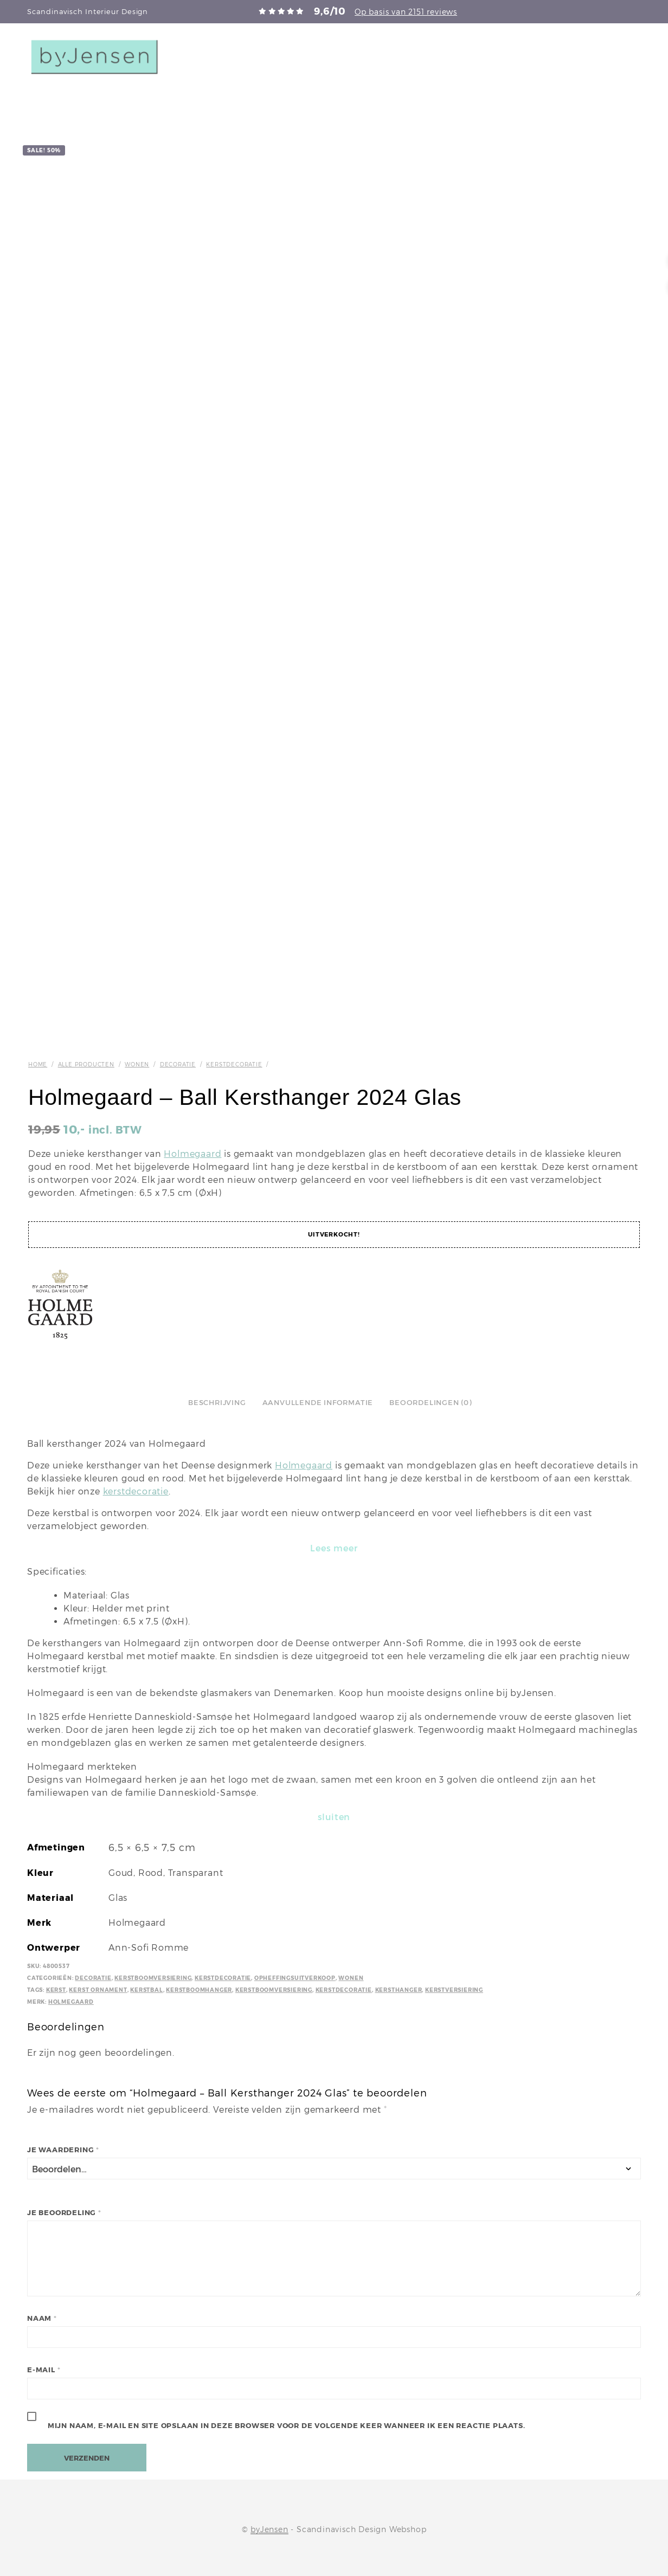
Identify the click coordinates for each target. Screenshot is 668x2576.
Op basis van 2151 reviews (406, 11)
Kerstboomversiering (152, 1978)
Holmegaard (192, 1154)
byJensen (269, 2529)
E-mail (43, 2369)
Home (37, 1064)
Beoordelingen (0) (430, 1402)
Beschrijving (217, 1402)
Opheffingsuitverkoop (295, 1978)
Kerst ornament (98, 1990)
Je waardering (63, 2149)
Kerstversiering (454, 1990)
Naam (42, 2318)
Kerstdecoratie (234, 1064)
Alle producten (86, 1064)
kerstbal (146, 1990)
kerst (56, 1990)
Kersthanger (398, 1990)
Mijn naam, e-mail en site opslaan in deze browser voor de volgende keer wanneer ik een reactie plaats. (286, 2425)
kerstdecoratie (136, 1491)
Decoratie (178, 1064)
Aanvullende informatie (318, 1402)
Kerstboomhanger (199, 1990)
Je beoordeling (64, 2212)
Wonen (137, 1064)
